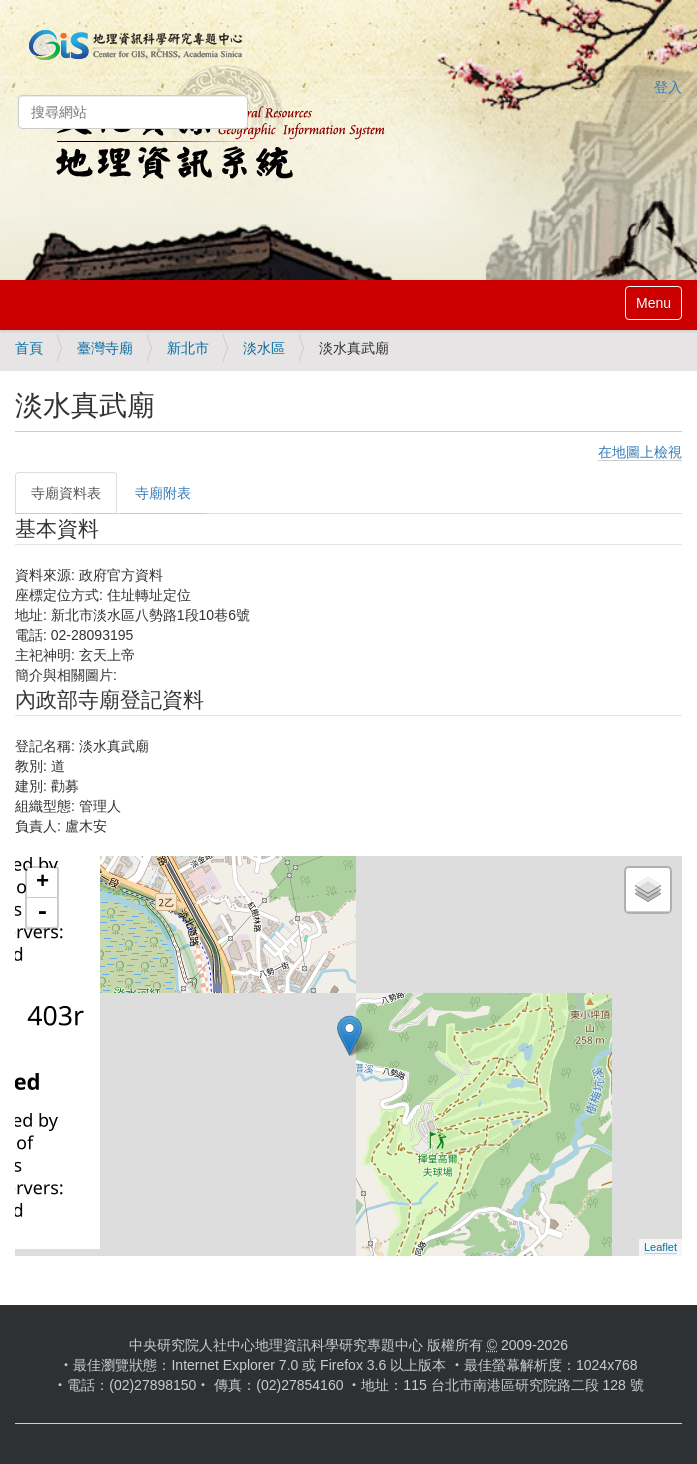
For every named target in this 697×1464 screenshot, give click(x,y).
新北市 (188, 348)
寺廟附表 (163, 493)
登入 (668, 87)
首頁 (29, 348)
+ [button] (42, 883)
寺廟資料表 (66, 493)
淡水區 (264, 348)
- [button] (42, 913)
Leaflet (660, 1247)
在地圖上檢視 (640, 452)
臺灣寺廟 (105, 348)
